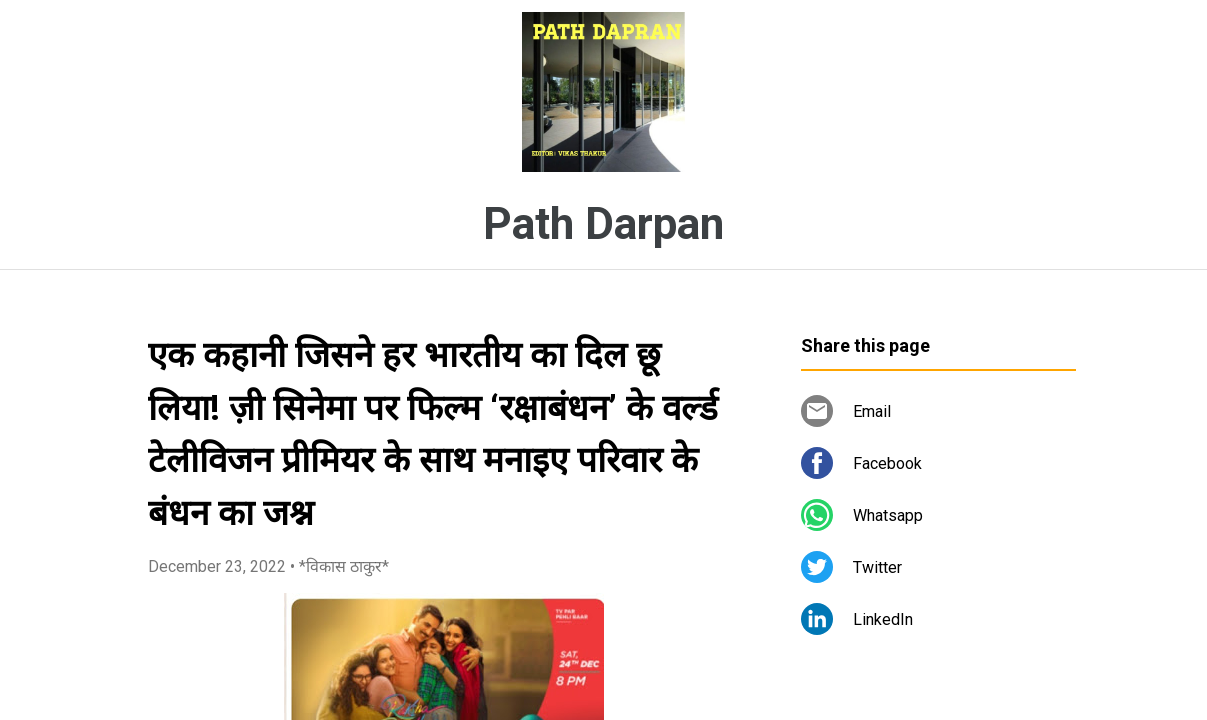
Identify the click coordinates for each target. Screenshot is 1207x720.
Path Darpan (603, 224)
